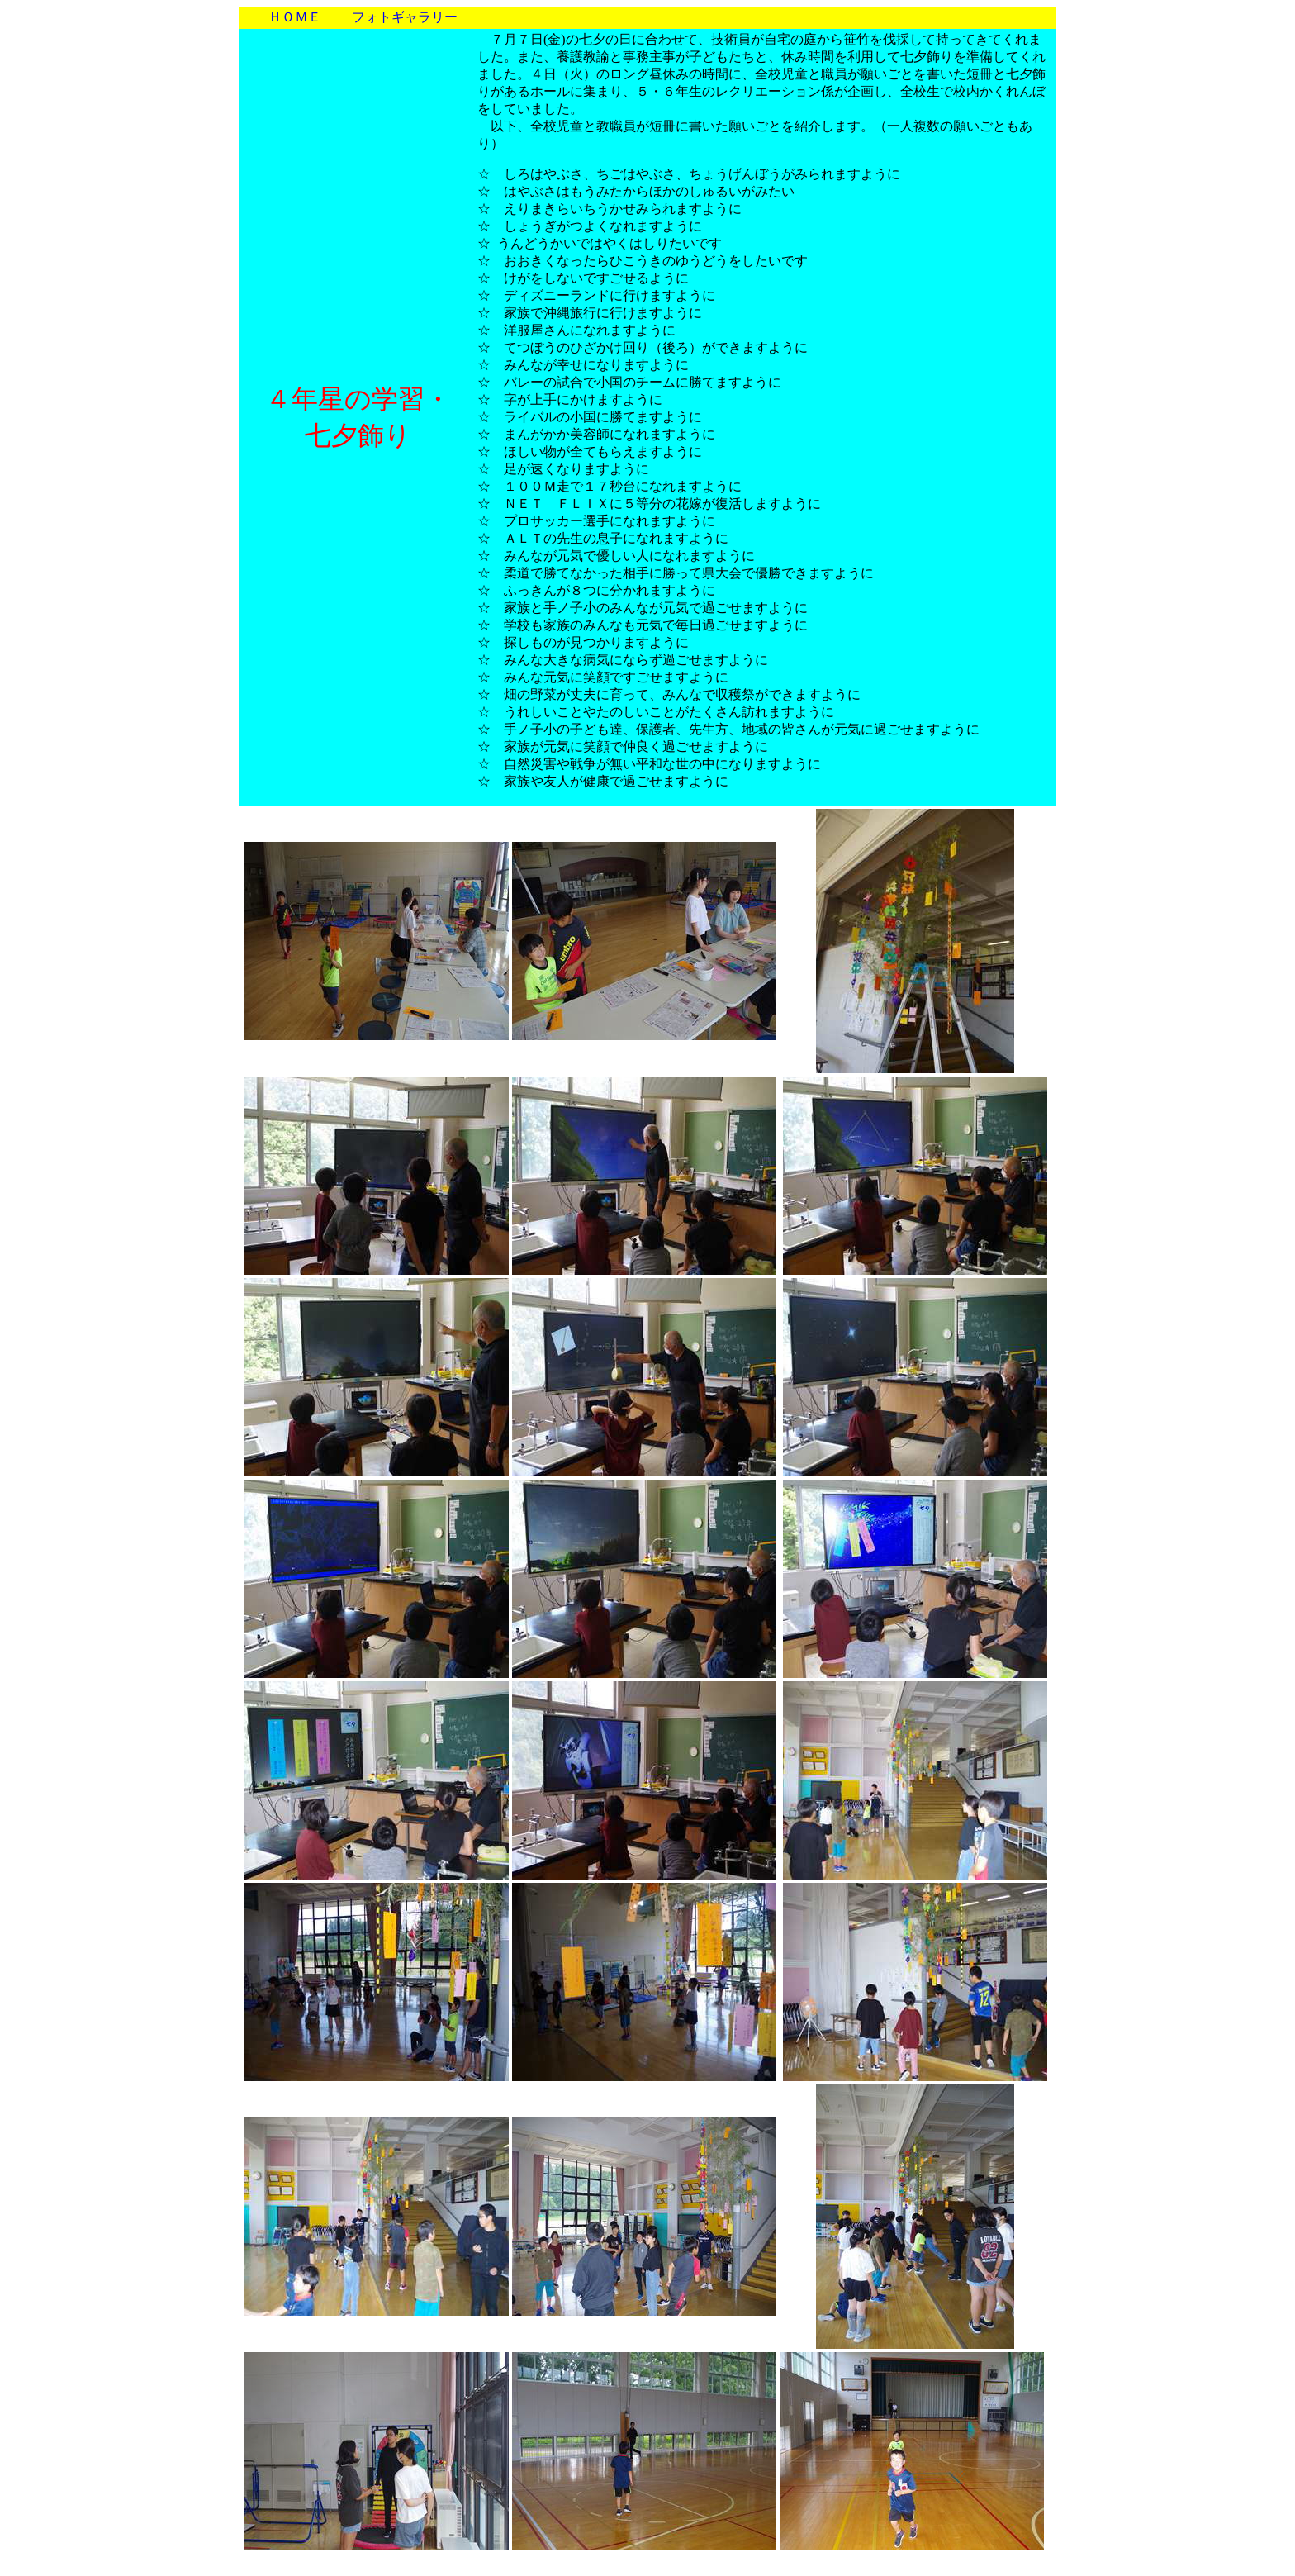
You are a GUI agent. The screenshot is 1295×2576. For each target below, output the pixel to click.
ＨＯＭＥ (294, 17)
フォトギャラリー (405, 17)
